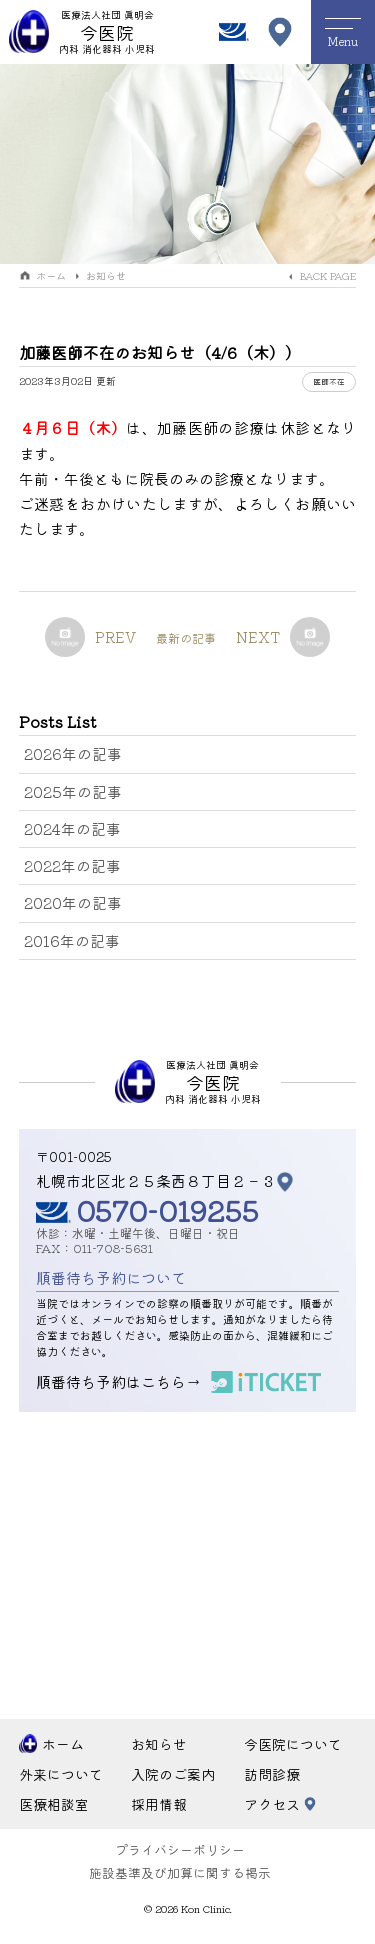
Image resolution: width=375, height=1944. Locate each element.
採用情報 (159, 1804)
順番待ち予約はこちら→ (118, 1381)
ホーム (51, 275)
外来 (61, 1774)
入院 (173, 1774)
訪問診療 (272, 1774)
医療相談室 (54, 1804)
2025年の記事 (73, 791)
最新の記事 (186, 637)
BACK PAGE (328, 275)
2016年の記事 (72, 940)
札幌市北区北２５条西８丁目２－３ (156, 1180)
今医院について (293, 1744)
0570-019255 (167, 1210)
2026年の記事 (73, 753)
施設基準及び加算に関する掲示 (180, 1872)
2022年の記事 (72, 865)
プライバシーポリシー (180, 1849)
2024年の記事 (72, 828)
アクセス (272, 1804)
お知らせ (106, 275)
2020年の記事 (73, 902)
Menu (343, 33)
